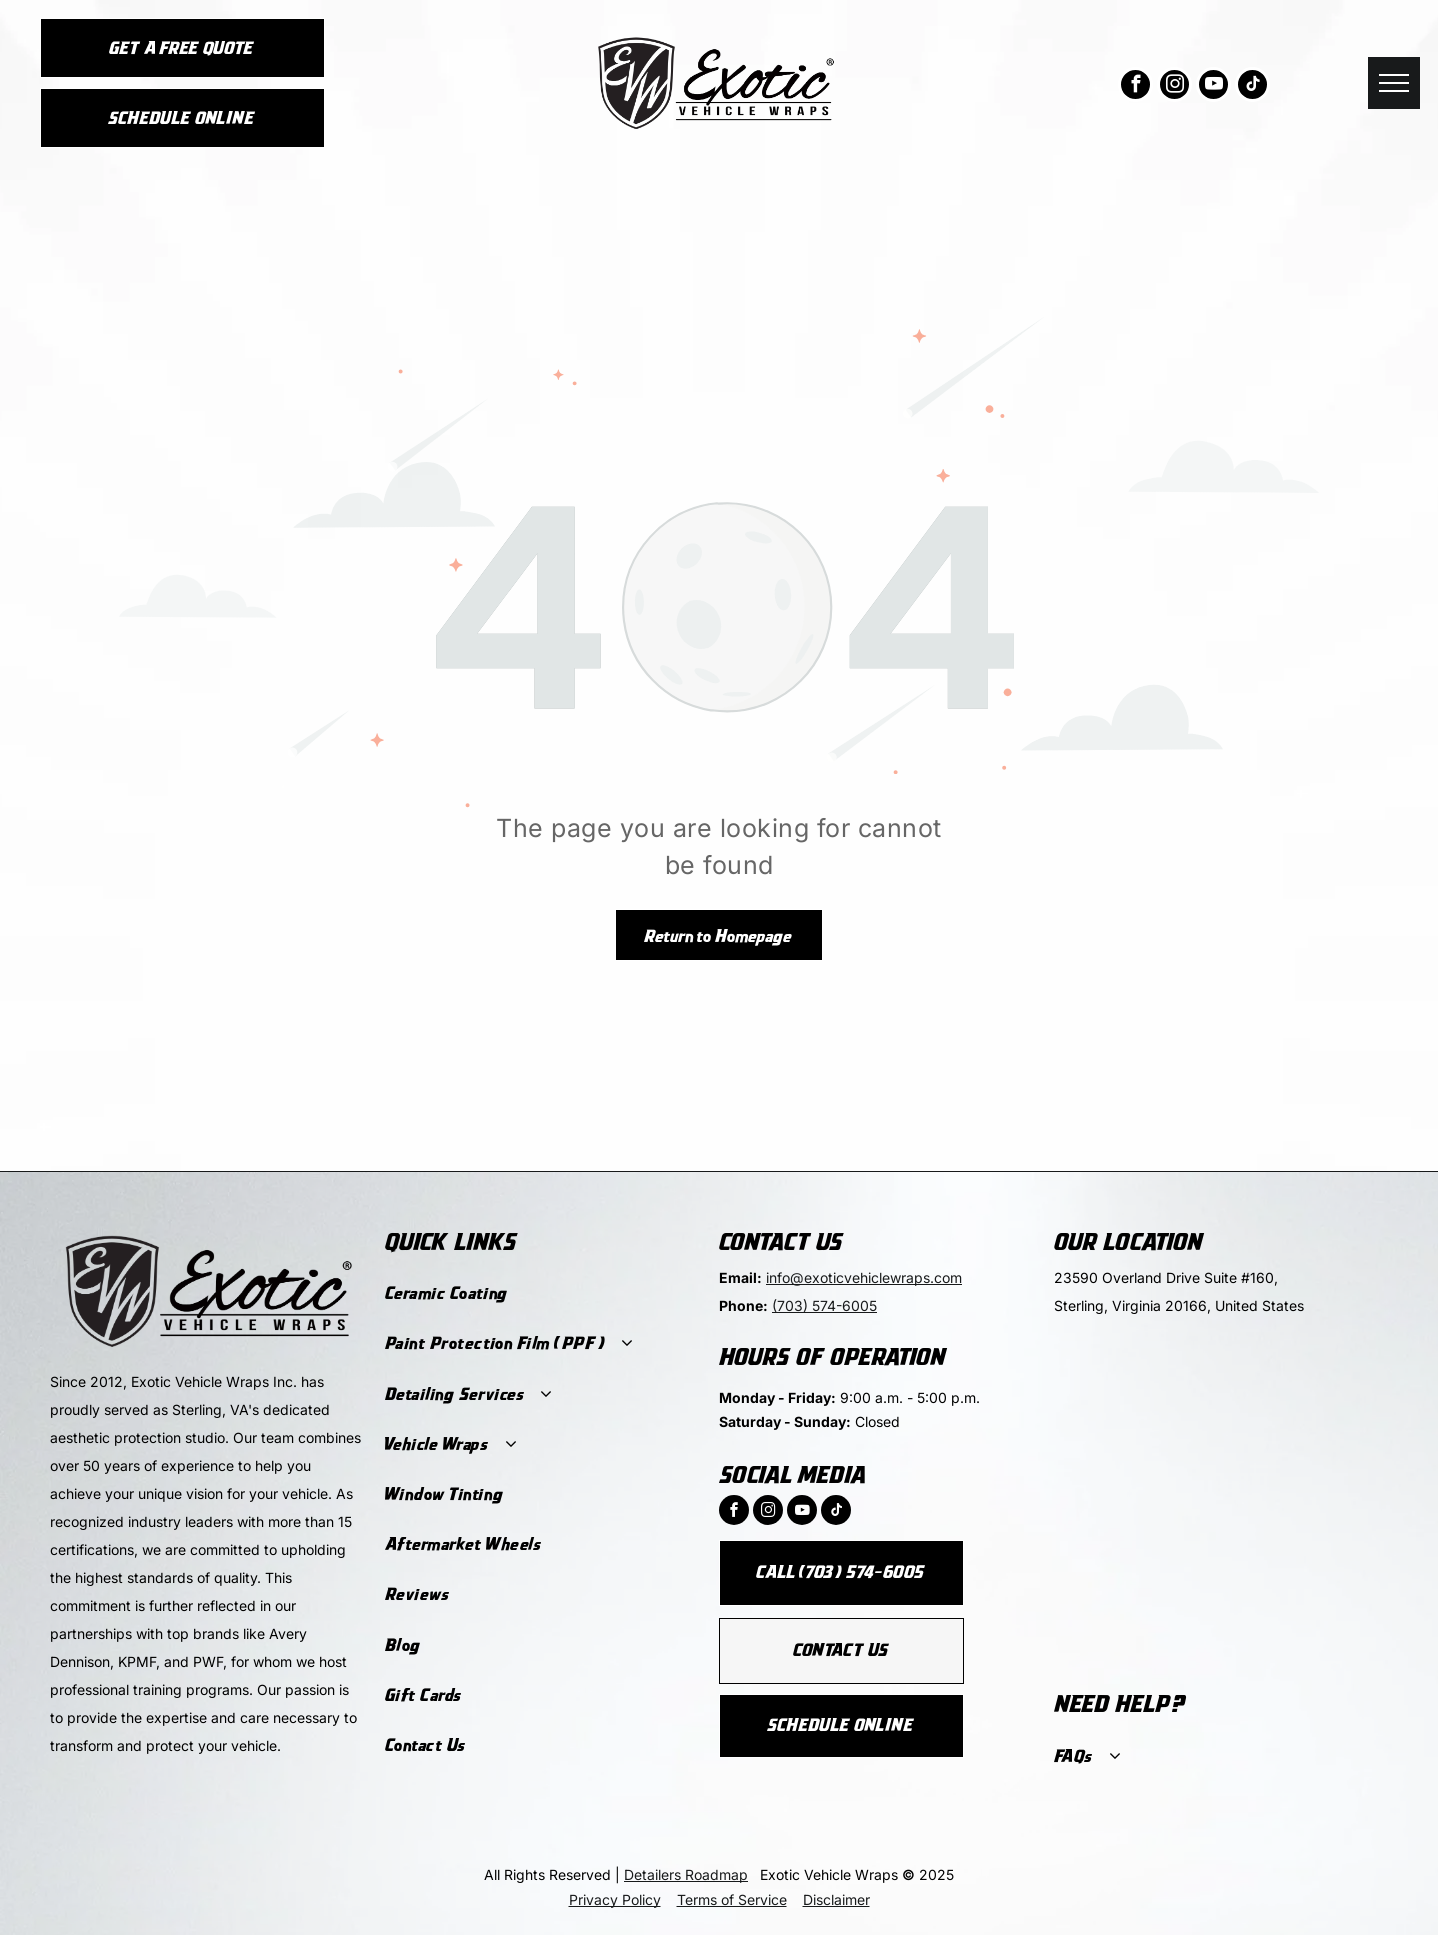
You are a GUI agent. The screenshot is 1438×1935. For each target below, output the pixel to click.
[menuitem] (539, 1294)
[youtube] (1213, 87)
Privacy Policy (615, 1899)
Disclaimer (836, 1899)
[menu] (1394, 83)
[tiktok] (1252, 87)
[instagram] (1174, 87)
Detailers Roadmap (686, 1874)
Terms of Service (732, 1899)
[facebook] (1135, 87)
